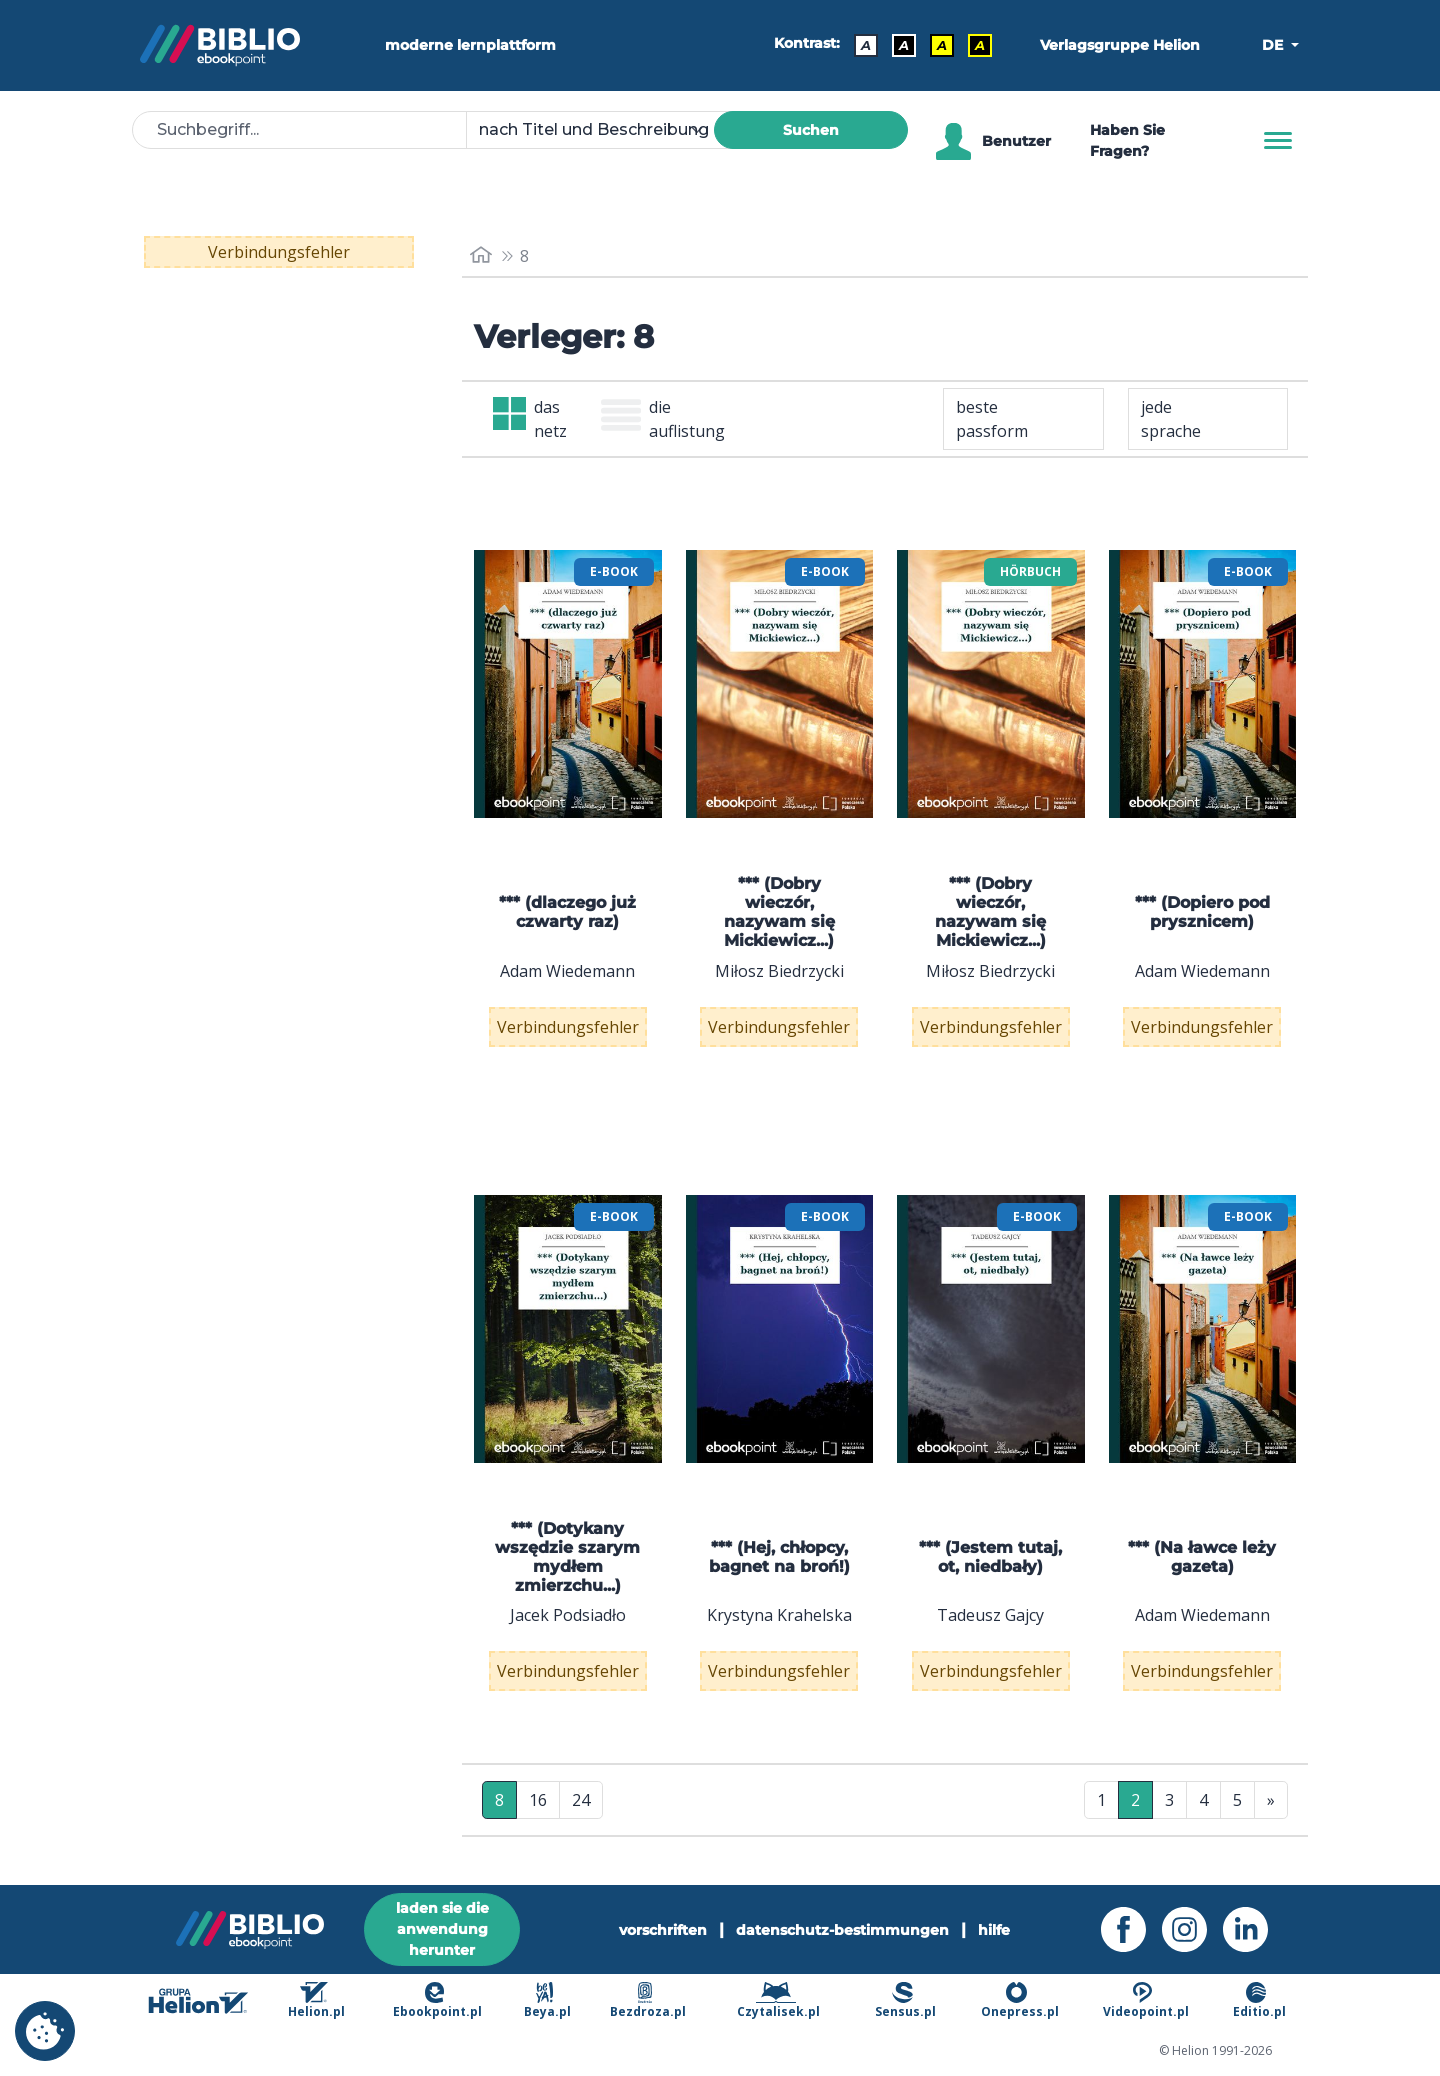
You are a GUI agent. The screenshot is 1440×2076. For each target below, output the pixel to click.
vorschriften (663, 1930)
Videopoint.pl (1146, 2000)
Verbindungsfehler (279, 252)
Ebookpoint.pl (437, 2000)
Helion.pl (316, 2000)
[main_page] (481, 255)
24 (581, 1800)
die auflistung (663, 419)
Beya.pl (547, 2000)
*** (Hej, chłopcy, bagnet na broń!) (779, 1557)
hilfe (994, 1930)
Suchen (811, 130)
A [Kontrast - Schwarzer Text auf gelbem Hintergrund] (942, 45)
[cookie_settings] (45, 2031)
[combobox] (602, 130)
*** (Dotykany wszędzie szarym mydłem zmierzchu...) (567, 1557)
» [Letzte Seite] (1271, 1800)
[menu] (568, 684)
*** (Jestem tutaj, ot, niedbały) (990, 1557)
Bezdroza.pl (648, 2000)
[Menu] (1278, 141)
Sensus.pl (905, 2000)
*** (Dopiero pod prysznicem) (1202, 912)
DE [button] (1274, 45)
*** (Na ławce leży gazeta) (1202, 1557)
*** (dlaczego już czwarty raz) (567, 912)
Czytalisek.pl (778, 2000)
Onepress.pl (1020, 2000)
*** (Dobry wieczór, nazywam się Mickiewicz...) (779, 912)
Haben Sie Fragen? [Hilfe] (1127, 140)
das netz (529, 419)
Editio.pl (1259, 2000)
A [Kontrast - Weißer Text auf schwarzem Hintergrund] (904, 45)
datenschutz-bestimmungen (842, 1930)
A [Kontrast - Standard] (866, 45)
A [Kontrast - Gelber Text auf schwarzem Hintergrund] (980, 45)
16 (538, 1800)
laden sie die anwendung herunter (442, 1929)
